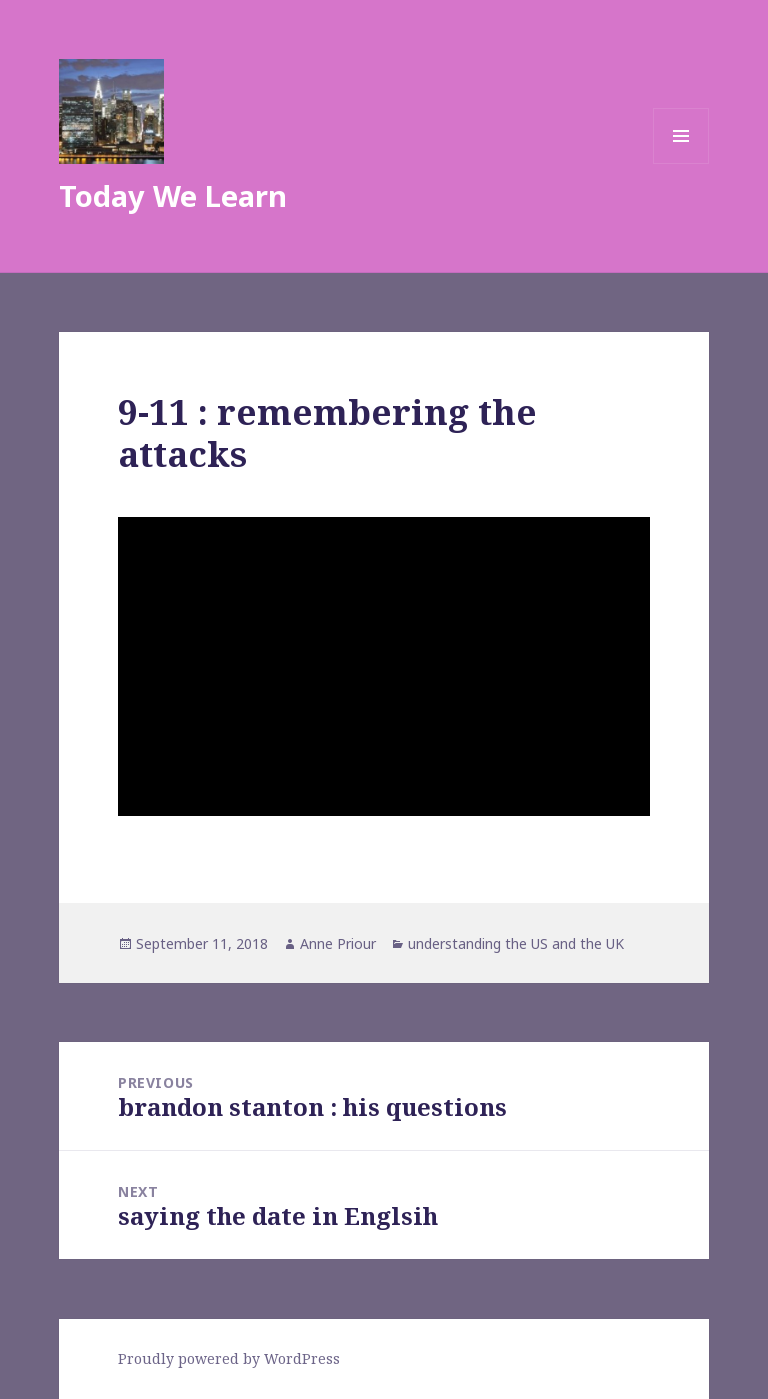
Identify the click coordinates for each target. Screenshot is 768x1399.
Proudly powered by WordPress (229, 1358)
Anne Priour (338, 943)
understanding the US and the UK (516, 943)
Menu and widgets (681, 163)
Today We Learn (173, 195)
